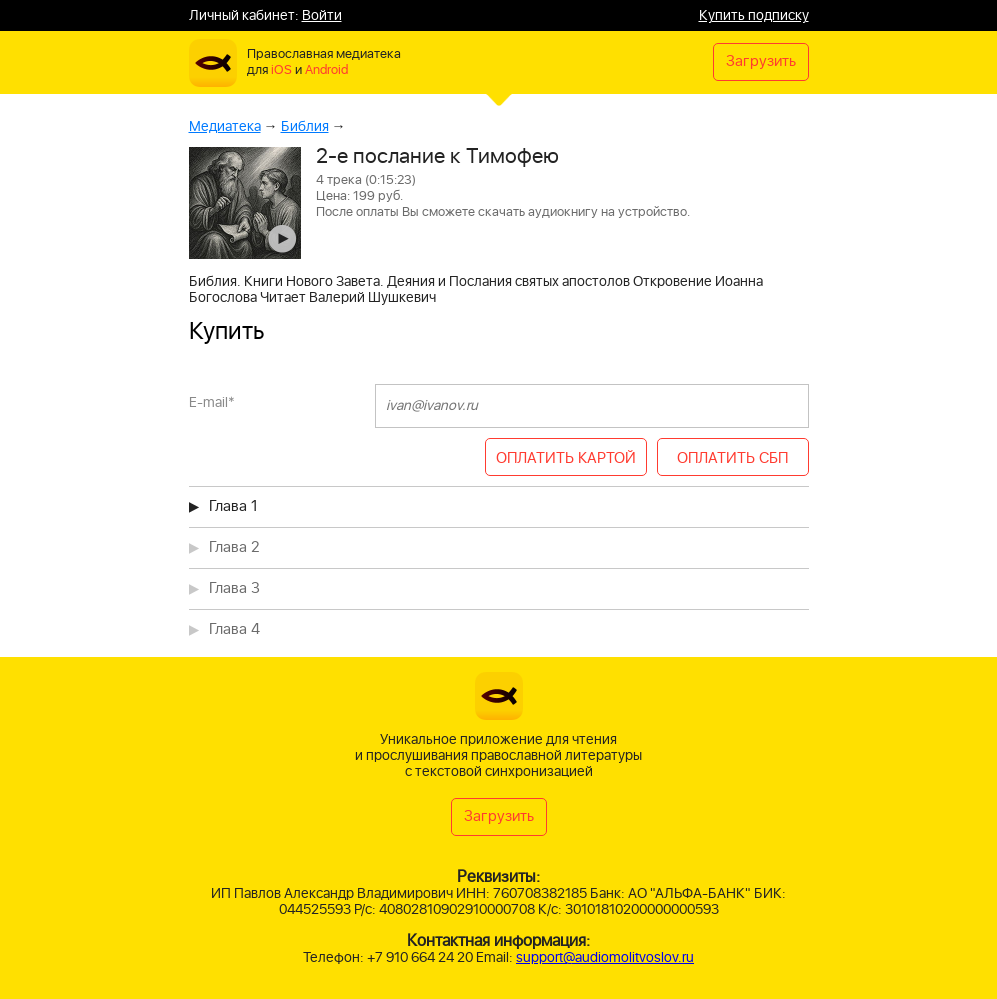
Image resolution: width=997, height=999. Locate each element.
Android (326, 70)
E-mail (212, 402)
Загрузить (761, 61)
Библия (305, 126)
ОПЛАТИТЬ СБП (732, 458)
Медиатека (225, 126)
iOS (281, 70)
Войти (322, 15)
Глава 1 (233, 506)
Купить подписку (754, 15)
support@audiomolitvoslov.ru (605, 957)
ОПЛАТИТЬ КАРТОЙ (566, 458)
